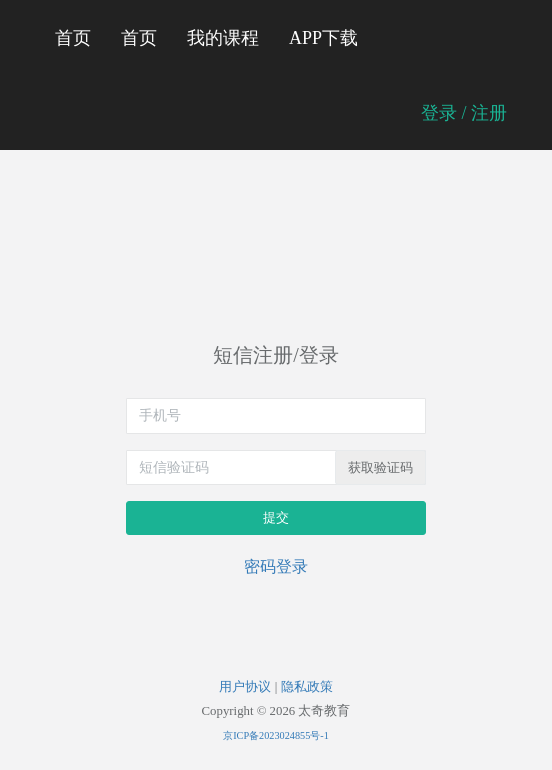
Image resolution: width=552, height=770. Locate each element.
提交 (276, 517)
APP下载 (323, 38)
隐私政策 (307, 687)
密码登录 (276, 566)
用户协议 (245, 687)
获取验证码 (380, 467)
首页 (73, 38)
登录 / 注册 (464, 113)
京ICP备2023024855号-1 (276, 735)
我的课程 (223, 38)
